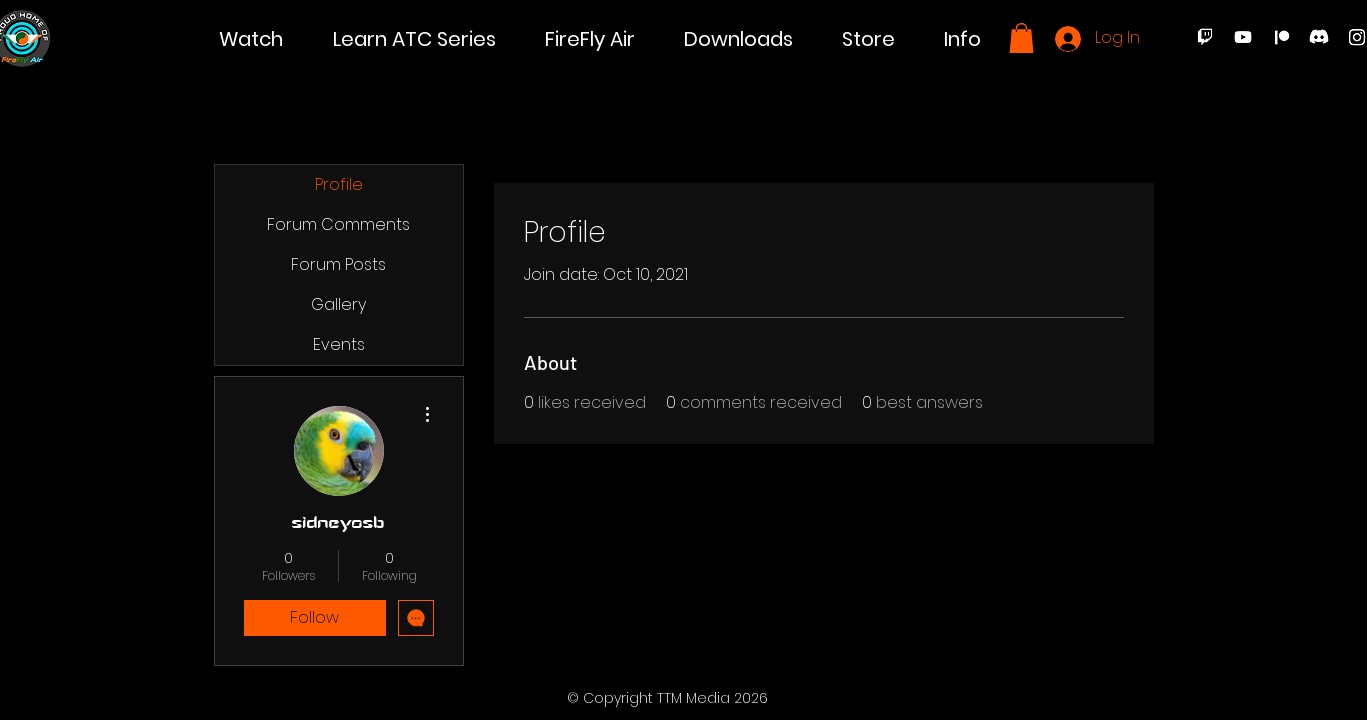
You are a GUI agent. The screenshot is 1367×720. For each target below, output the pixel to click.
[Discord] (1319, 37)
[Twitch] (1205, 37)
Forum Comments (338, 224)
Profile (339, 184)
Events (339, 344)
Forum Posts (338, 264)
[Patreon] (1281, 37)
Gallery (338, 304)
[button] (251, 39)
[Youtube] (1243, 37)
